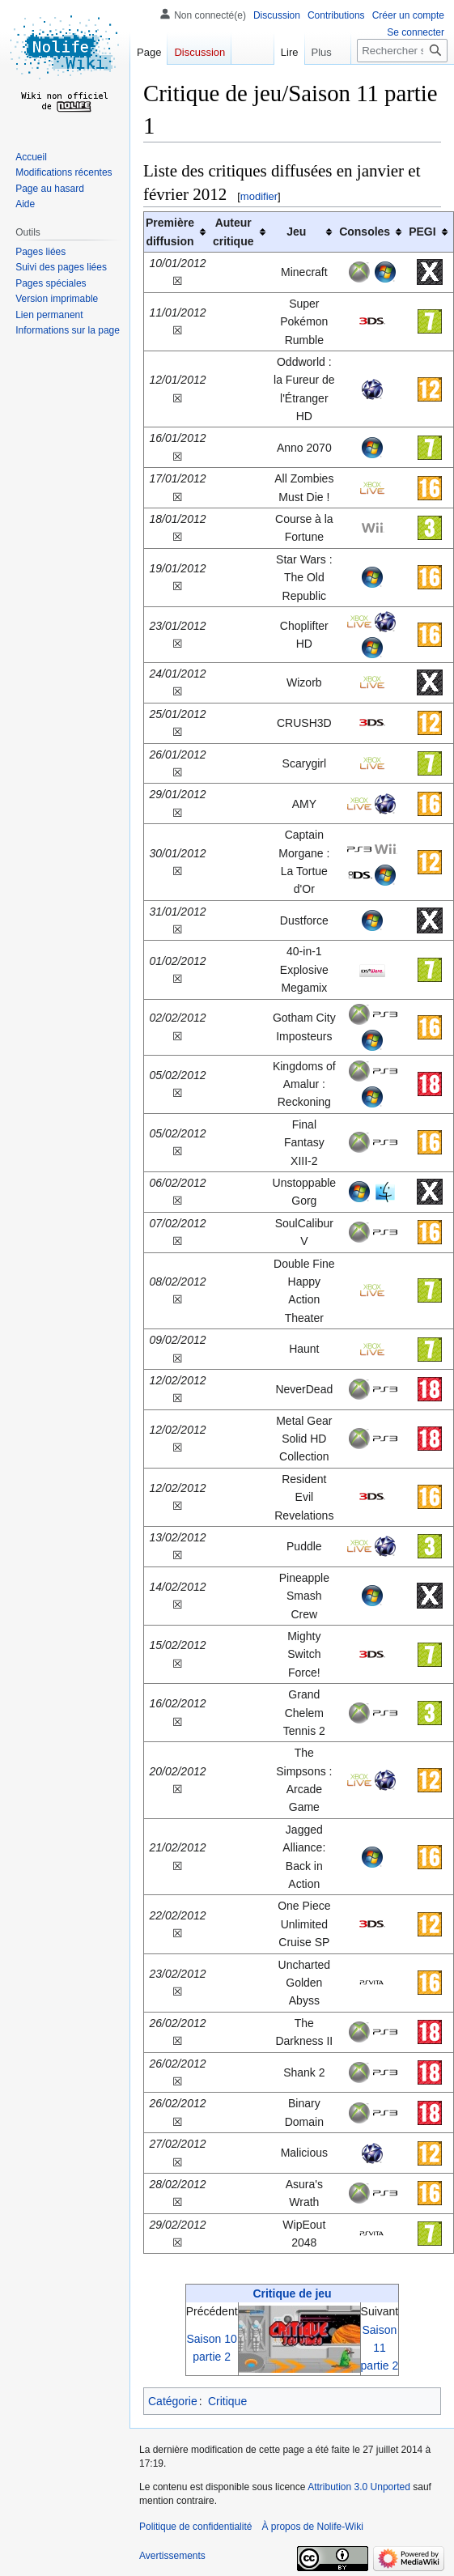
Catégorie (172, 2401)
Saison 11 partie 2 (380, 2348)
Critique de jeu (291, 2293)
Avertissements (172, 2555)
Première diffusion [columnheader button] (170, 231)
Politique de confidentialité (195, 2526)
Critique (227, 2401)
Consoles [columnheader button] (364, 231)
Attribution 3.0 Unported (359, 2487)
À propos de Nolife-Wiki (312, 2526)
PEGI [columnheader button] (422, 231)
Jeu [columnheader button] (296, 231)
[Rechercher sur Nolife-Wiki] (402, 50)
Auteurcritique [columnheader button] (233, 231)
